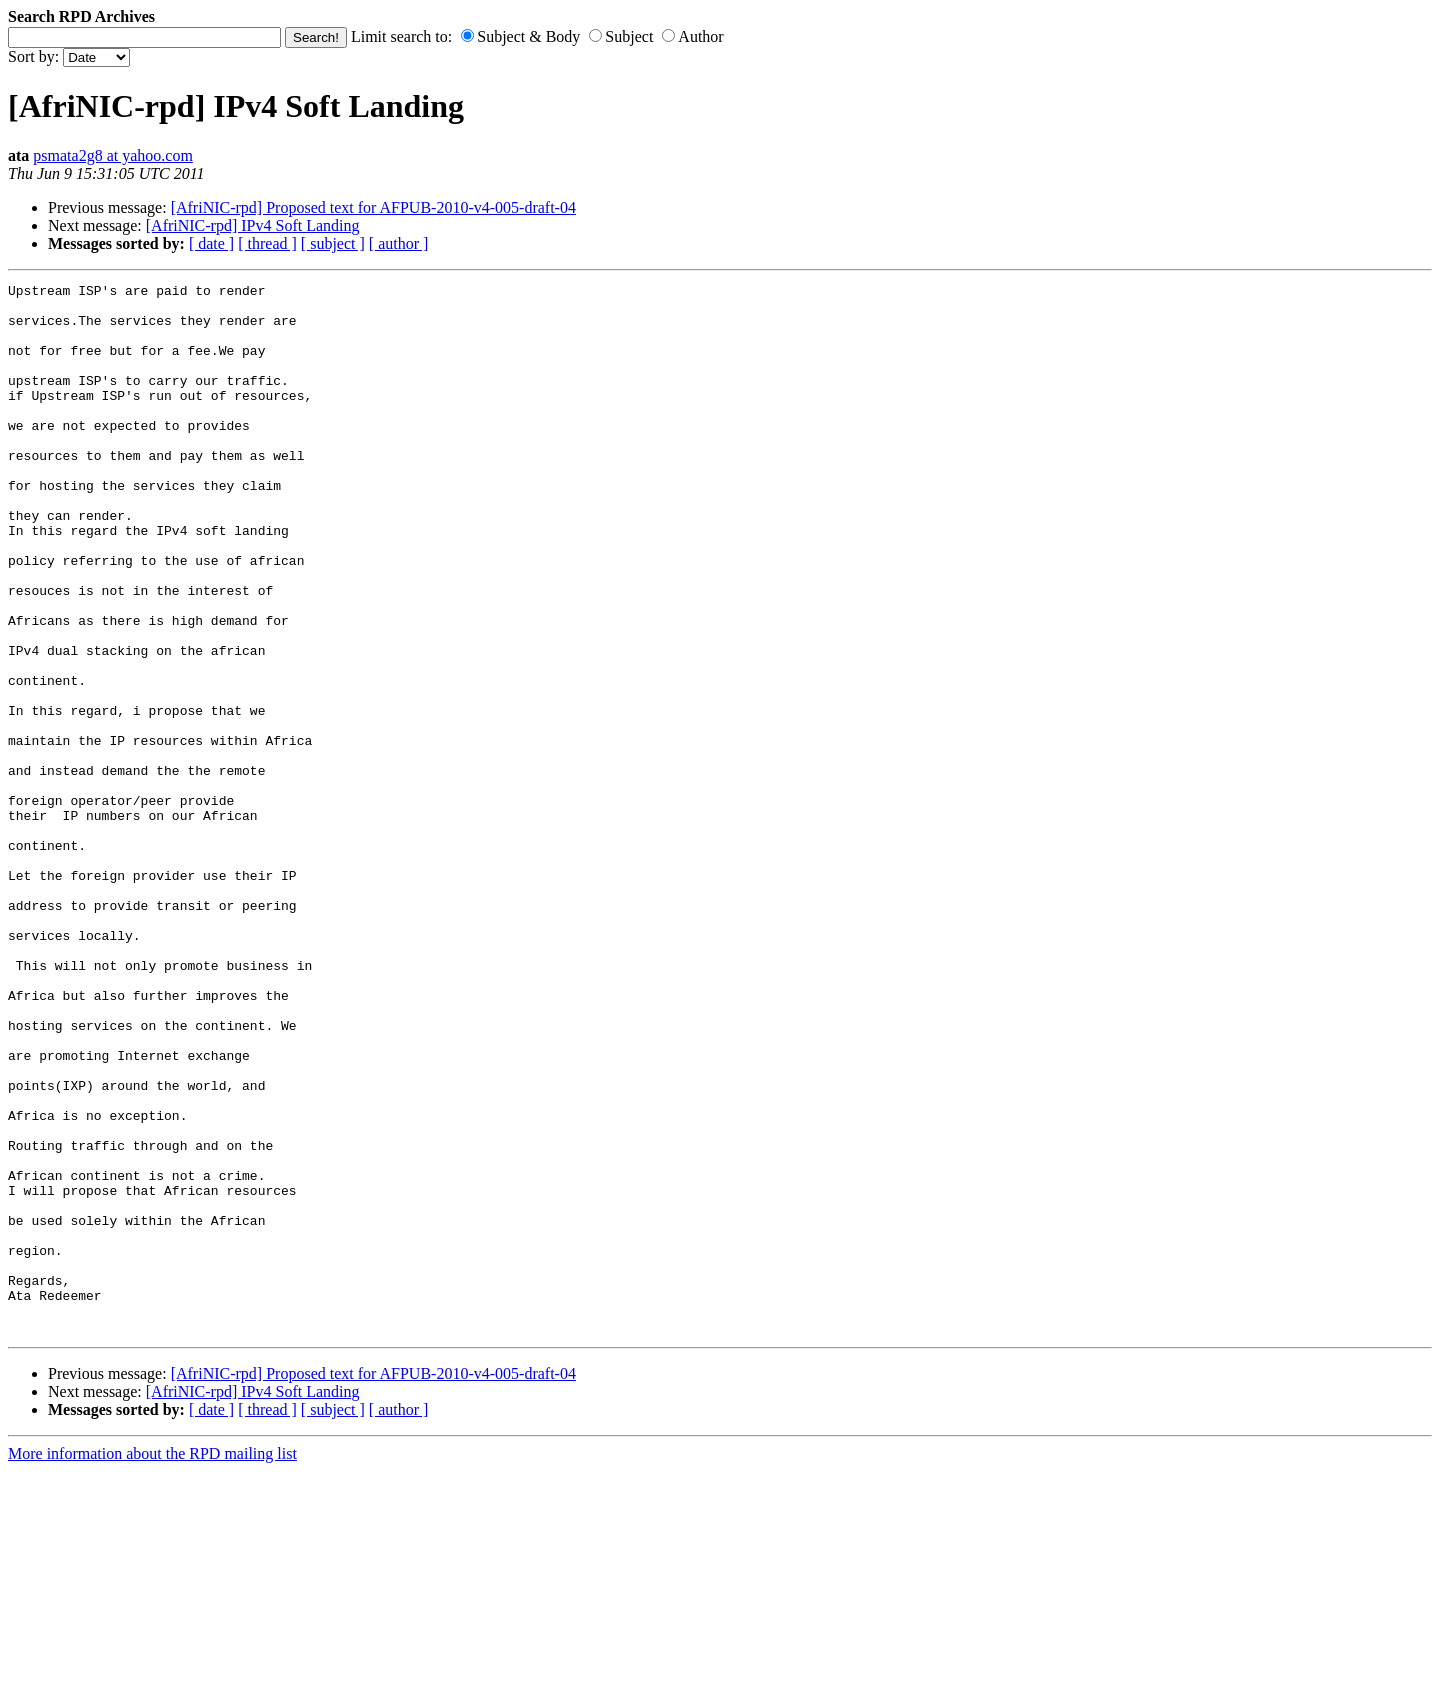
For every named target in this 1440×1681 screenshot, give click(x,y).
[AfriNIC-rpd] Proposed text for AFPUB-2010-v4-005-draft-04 (373, 207)
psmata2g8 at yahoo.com (113, 155)
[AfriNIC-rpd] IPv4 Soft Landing (253, 225)
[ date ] (211, 243)
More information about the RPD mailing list (152, 1663)
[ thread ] (267, 243)
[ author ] (399, 243)
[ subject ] (333, 243)
